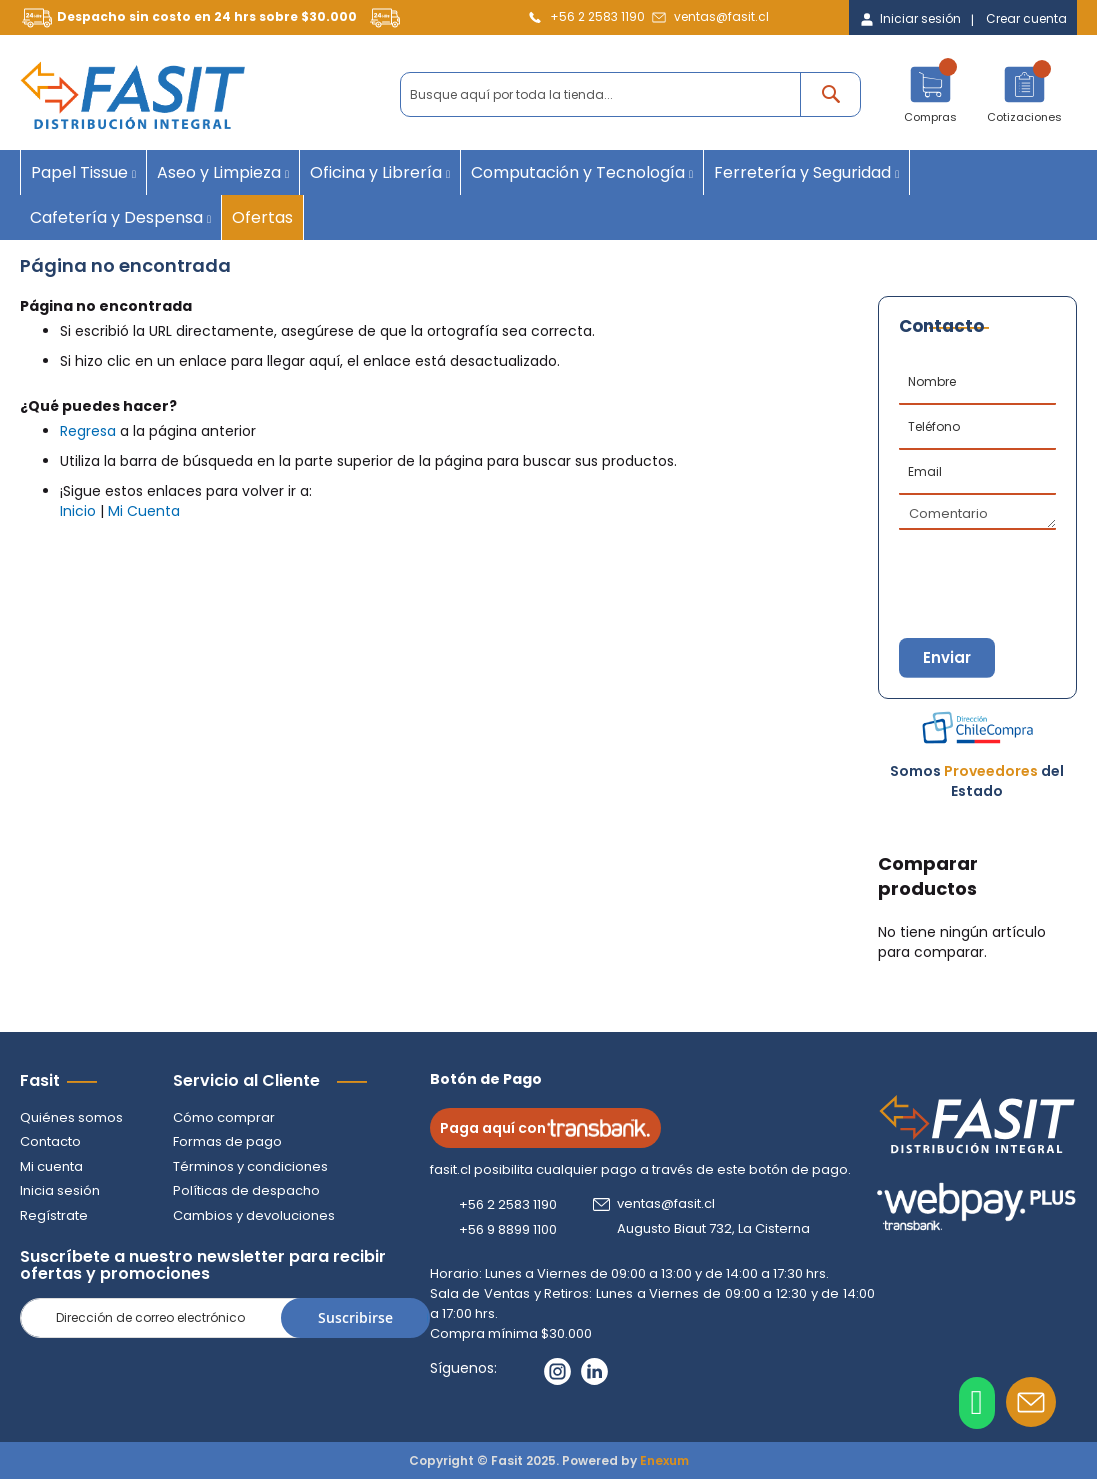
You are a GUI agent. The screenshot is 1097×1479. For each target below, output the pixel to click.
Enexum (664, 1460)
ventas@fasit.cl (721, 16)
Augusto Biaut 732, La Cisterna (714, 1229)
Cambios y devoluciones (254, 1215)
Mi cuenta (51, 1166)
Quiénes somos (71, 1117)
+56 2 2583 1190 (597, 16)
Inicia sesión (60, 1191)
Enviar (948, 657)
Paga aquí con (546, 1128)
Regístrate (54, 1215)
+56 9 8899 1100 (509, 1229)
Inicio (78, 511)
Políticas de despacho (246, 1191)
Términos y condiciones (250, 1166)
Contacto (50, 1142)
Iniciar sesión (920, 19)
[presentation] (998, 565)
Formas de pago (227, 1142)
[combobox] (630, 94)
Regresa (88, 431)
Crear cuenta (1026, 19)
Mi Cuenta (144, 511)
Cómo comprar (224, 1117)
